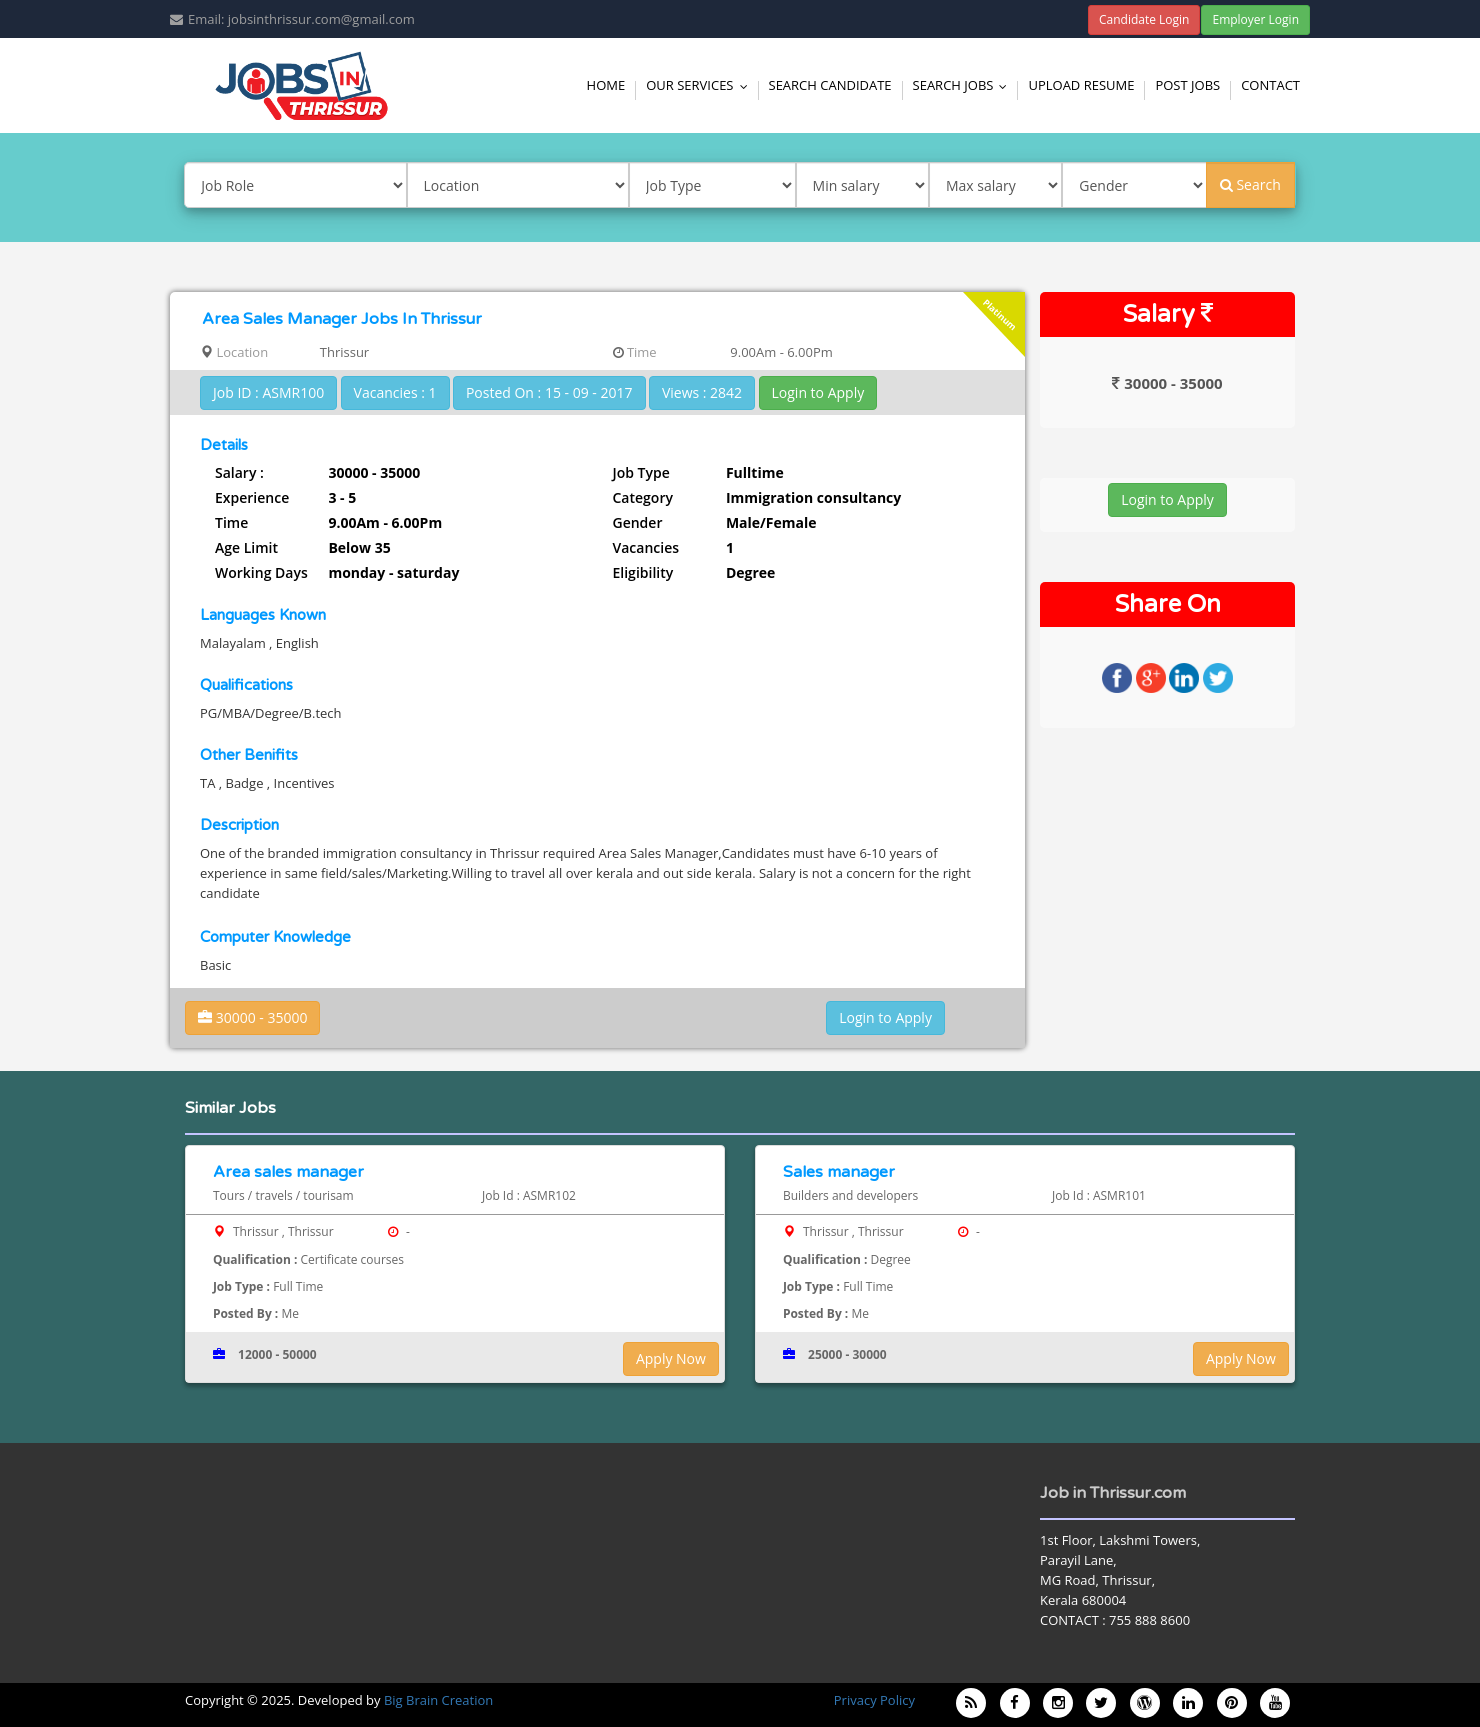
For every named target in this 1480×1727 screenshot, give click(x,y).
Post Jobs (1187, 85)
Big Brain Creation (438, 1700)
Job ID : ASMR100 (268, 392)
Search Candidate (830, 85)
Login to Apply (818, 392)
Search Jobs (965, 85)
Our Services (701, 85)
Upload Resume (1081, 85)
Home (606, 85)
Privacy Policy (874, 1700)
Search (1250, 184)
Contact (1270, 85)
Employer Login (1255, 19)
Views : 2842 (702, 392)
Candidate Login (1144, 19)
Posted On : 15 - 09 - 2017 (549, 392)
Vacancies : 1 (395, 392)
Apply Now (671, 1358)
